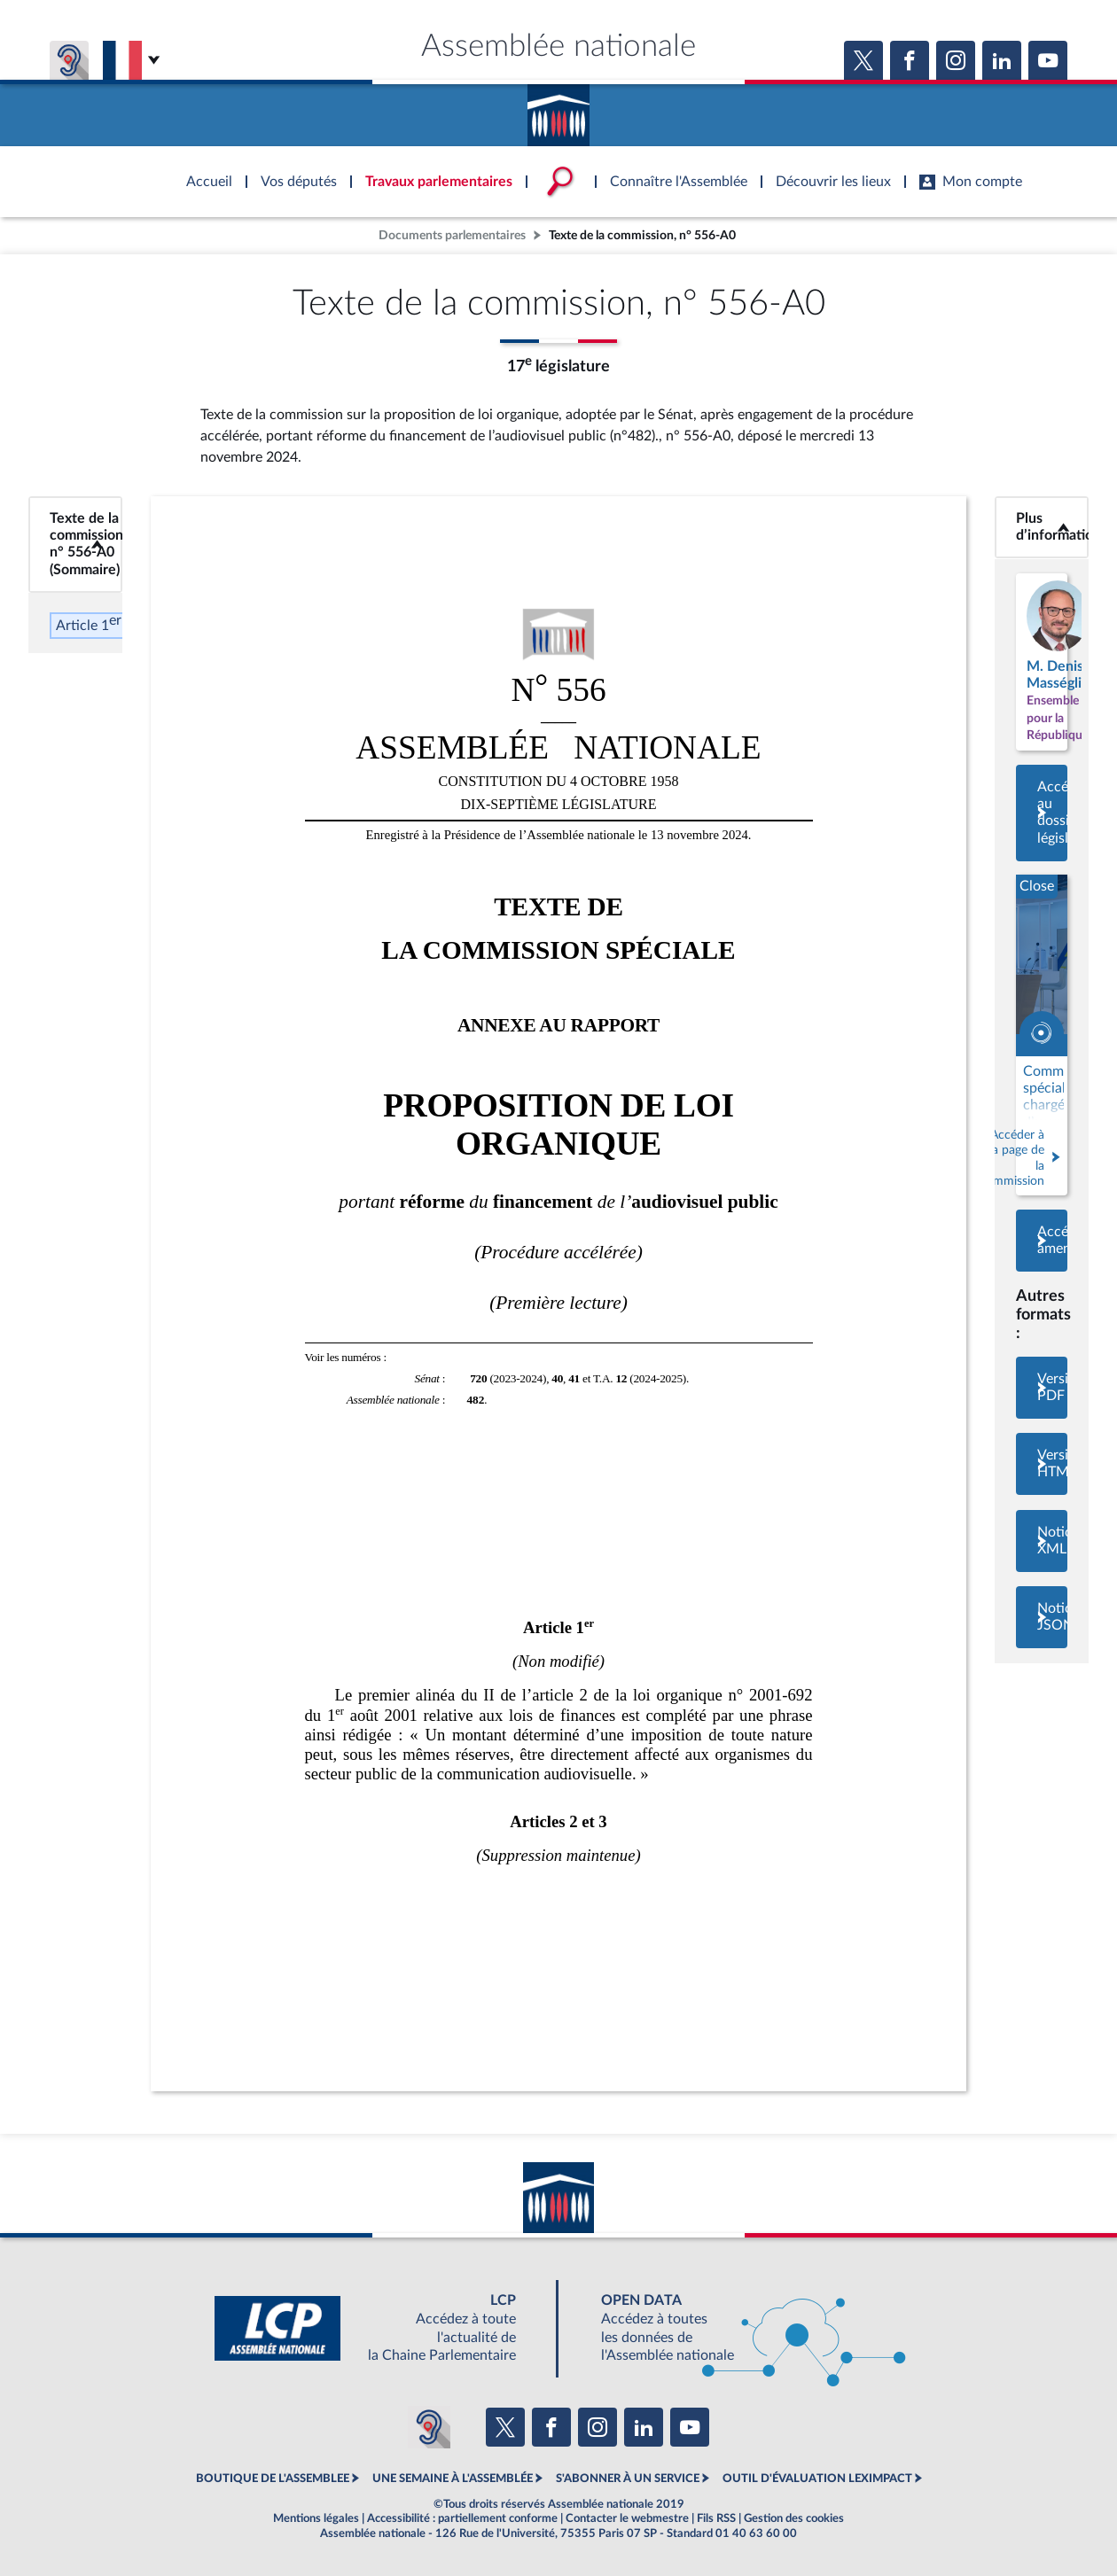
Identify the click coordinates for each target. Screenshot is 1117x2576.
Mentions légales (316, 2518)
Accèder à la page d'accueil (558, 109)
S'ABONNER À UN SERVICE (627, 2478)
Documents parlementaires (452, 235)
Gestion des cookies (794, 2518)
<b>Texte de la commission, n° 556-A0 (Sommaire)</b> (76, 544)
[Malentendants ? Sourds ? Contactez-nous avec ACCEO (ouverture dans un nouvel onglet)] (429, 2427)
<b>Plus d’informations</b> (1042, 526)
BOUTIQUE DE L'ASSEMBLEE (272, 2478)
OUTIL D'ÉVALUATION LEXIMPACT (817, 2478)
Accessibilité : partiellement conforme (462, 2518)
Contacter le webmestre (627, 2518)
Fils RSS (716, 2518)
